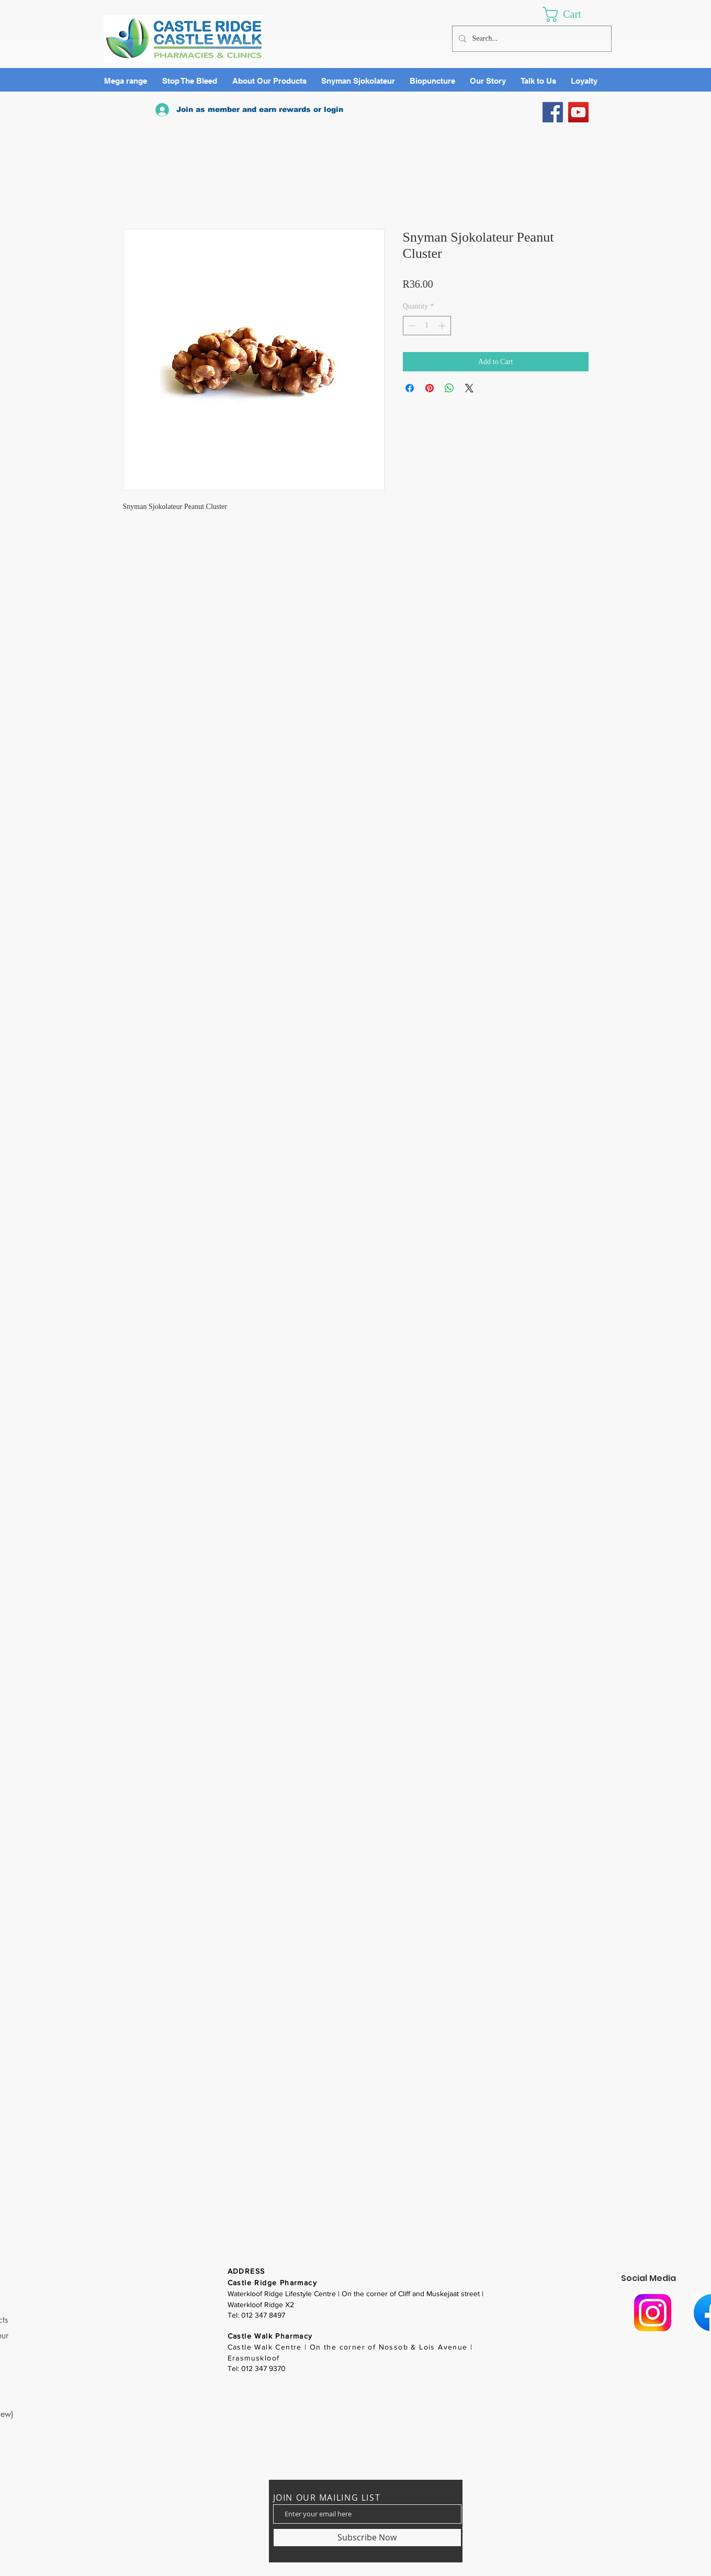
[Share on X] (469, 388)
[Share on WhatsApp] (449, 388)
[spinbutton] (426, 325)
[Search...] (530, 38)
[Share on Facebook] (409, 388)
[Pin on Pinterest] (429, 388)
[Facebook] (553, 112)
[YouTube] (578, 112)
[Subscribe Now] (367, 2537)
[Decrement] (410, 325)
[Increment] (442, 325)
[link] (571, 14)
